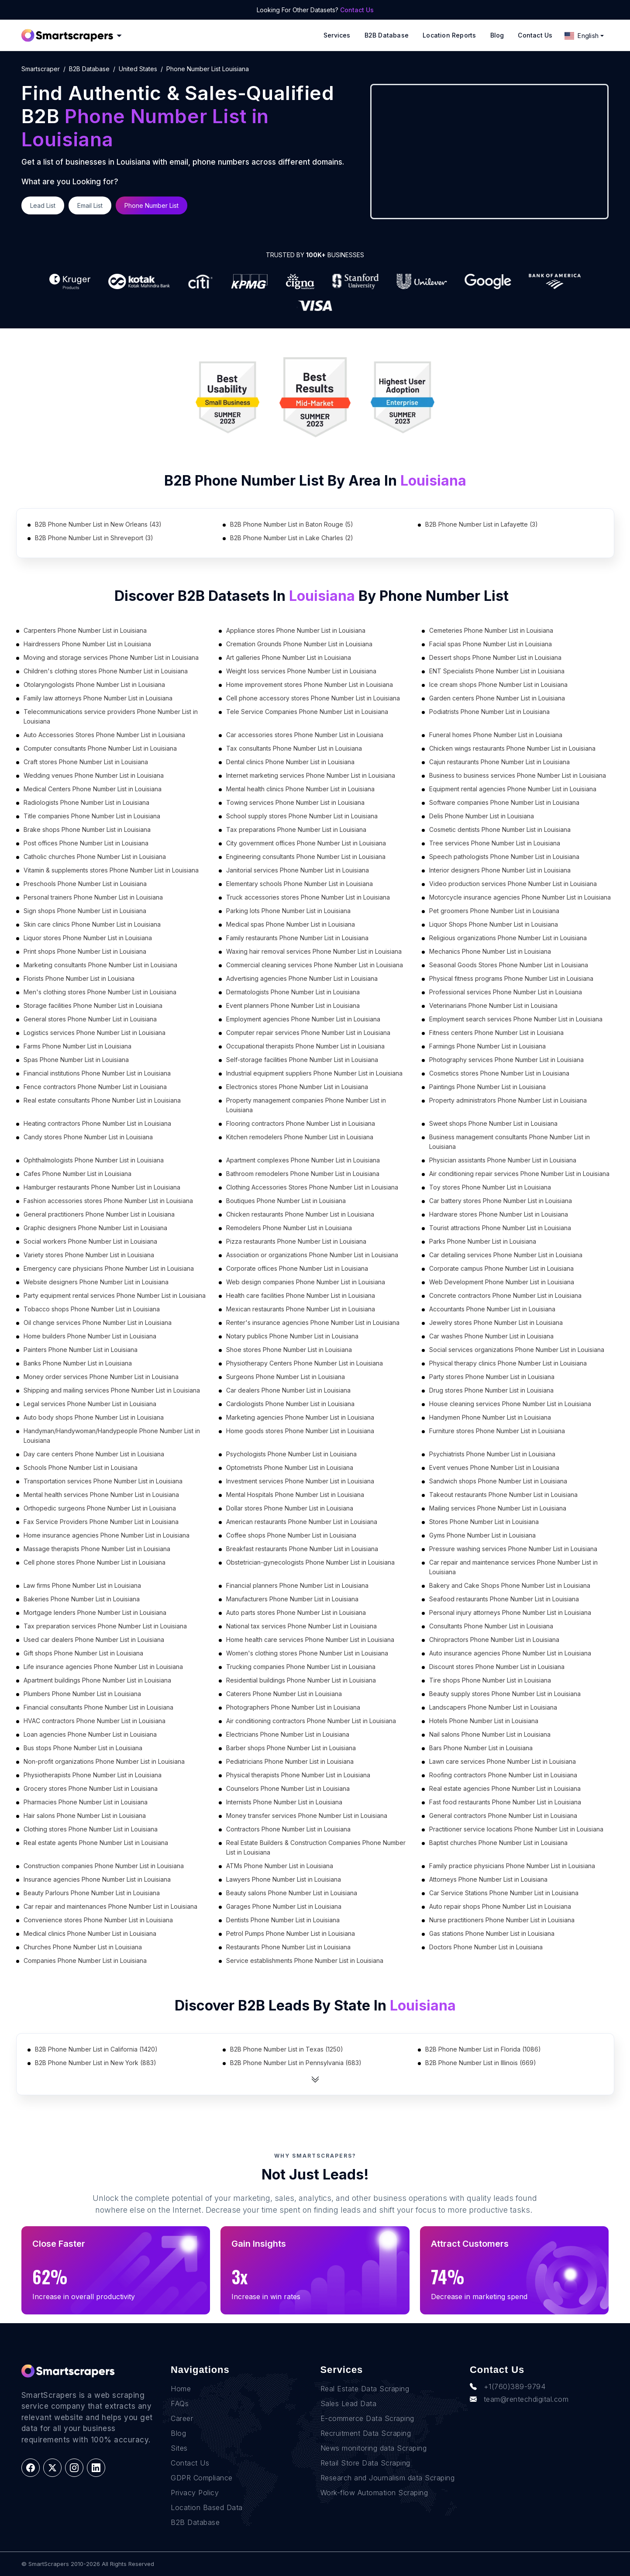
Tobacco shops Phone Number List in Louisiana (92, 1309)
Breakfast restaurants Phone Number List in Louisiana (302, 1548)
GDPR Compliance (202, 2477)
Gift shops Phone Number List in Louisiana (83, 1653)
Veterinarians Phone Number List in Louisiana (493, 1005)
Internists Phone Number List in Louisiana (284, 1802)
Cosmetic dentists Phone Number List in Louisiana (500, 829)
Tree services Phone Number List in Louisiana (494, 843)
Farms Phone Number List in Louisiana (77, 1046)
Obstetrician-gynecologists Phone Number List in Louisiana (310, 1562)
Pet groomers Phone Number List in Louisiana (494, 910)
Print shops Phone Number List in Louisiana (85, 951)
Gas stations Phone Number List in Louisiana (491, 1933)
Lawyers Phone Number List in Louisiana (283, 1879)
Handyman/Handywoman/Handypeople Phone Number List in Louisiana (112, 1435)
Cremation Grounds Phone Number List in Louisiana (299, 644)
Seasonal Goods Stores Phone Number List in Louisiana (508, 965)
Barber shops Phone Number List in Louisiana (291, 1748)
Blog (497, 35)
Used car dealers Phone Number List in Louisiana (94, 1639)
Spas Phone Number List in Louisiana (76, 1059)
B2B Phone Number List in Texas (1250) (286, 2049)
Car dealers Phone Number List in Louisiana (288, 1390)
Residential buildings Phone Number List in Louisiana (301, 1680)
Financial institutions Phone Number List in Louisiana (97, 1073)
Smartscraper (40, 68)
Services (337, 35)
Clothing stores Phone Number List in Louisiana (91, 1829)
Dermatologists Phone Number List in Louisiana (293, 992)
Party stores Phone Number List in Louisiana (491, 1376)
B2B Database (387, 35)
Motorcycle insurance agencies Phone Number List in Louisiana (520, 897)
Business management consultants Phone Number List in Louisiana (509, 1141)
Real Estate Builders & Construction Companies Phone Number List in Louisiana (316, 1847)
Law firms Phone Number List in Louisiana (82, 1585)
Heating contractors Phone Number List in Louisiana (97, 1123)
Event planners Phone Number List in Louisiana (293, 1005)
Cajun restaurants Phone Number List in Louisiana (499, 762)
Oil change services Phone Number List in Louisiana (98, 1322)
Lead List (42, 205)
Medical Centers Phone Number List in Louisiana (93, 789)
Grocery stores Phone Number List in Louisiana (91, 1788)
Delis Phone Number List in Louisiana (481, 816)
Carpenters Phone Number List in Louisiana (85, 630)
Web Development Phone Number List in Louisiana (501, 1282)
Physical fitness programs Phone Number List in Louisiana (511, 978)
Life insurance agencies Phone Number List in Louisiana (103, 1666)
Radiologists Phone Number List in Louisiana (86, 802)
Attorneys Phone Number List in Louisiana (488, 1879)
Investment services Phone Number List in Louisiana (300, 1481)
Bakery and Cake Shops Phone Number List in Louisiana (509, 1585)
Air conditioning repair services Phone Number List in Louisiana (519, 1173)
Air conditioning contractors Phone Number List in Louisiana (311, 1720)
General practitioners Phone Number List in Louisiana (99, 1214)
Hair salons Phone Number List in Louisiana (85, 1815)
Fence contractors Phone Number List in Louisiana (95, 1086)
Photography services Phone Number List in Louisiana (506, 1059)
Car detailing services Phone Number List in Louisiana (505, 1255)
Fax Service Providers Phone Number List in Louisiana (101, 1521)
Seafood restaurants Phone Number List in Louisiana (504, 1599)
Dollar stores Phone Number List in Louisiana (289, 1508)
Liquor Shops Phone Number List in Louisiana (493, 924)
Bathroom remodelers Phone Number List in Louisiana (302, 1173)
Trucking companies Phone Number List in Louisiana (300, 1666)
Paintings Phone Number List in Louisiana (487, 1086)
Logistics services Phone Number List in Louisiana (94, 1032)
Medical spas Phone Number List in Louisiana (290, 924)
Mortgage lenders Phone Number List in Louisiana (95, 1612)
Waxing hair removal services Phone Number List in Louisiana (314, 951)
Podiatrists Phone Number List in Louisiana (489, 711)
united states (138, 68)
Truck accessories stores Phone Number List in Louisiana (308, 897)
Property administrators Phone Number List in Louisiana (508, 1100)
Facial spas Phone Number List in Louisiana (490, 644)
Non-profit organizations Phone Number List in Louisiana (104, 1761)
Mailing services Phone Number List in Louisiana (497, 1508)
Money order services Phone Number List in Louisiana (101, 1376)
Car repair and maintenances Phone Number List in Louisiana (110, 1906)
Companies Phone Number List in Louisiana (85, 1960)
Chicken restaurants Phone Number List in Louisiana (300, 1214)
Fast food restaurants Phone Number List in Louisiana (505, 1802)
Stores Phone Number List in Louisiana (484, 1521)
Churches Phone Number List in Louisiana (83, 1947)
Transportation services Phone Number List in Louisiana (103, 1481)
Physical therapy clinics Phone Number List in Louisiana (508, 1363)
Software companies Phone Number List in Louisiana (504, 802)
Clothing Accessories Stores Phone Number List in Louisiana (312, 1187)
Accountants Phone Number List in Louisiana (492, 1309)
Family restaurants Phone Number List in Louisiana (297, 937)
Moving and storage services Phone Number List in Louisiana (111, 657)
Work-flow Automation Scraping (374, 2492)
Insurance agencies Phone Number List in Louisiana (97, 1879)
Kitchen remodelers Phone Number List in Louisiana (299, 1137)
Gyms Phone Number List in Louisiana (482, 1535)
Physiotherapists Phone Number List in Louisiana (93, 1775)
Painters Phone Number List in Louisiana (81, 1349)
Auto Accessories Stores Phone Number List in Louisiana (104, 734)
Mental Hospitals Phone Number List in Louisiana (295, 1494)
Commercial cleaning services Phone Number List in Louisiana (314, 965)
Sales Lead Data (348, 2403)
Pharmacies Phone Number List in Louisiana (86, 1802)
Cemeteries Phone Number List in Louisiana (491, 630)
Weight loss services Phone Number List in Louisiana (301, 671)
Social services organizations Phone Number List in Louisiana (516, 1349)
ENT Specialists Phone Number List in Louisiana (497, 671)
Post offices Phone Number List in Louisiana (86, 843)
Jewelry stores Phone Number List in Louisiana (496, 1322)
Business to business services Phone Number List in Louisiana (517, 775)
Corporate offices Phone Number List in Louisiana (297, 1268)
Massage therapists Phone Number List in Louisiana (97, 1548)
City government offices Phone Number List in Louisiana (306, 843)
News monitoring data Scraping (373, 2448)
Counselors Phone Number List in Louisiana (288, 1788)
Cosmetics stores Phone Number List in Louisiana (499, 1073)
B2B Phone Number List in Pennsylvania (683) (295, 2062)
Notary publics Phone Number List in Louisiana (292, 1336)
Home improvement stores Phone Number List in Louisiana (309, 684)
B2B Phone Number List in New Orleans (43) (98, 524)
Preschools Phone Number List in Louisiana (85, 883)
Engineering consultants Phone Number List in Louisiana (306, 856)
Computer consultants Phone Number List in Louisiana (100, 748)
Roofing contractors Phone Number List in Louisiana (503, 1775)
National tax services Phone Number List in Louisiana (301, 1626)
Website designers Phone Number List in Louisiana (96, 1282)
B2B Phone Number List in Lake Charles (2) (291, 537)
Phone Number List (151, 205)
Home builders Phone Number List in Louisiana (90, 1336)
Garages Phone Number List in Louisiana (283, 1906)
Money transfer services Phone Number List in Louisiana (306, 1815)
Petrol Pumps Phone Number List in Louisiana (290, 1933)
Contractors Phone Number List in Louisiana (288, 1829)
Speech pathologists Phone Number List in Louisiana (504, 856)
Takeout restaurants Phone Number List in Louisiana (503, 1494)
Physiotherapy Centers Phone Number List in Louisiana (304, 1363)
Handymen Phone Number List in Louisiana (490, 1417)
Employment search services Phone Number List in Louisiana (515, 1019)
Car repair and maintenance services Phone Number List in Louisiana (513, 1567)
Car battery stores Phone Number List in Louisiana (500, 1200)
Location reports (449, 35)
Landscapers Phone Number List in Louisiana (493, 1707)
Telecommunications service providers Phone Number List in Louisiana (111, 716)
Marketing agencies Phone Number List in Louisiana (300, 1417)
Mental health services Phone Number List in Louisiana (101, 1494)
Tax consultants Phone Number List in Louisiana (294, 748)
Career (182, 2418)
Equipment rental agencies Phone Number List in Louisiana (512, 789)
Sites (179, 2448)
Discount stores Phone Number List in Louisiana (497, 1666)
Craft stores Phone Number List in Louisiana (86, 762)
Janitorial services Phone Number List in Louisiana (297, 870)
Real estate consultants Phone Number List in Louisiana (102, 1100)
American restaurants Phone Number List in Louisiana (301, 1521)
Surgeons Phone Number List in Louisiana (285, 1376)
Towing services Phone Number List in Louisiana (295, 802)
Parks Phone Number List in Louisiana (482, 1241)
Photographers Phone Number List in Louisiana (293, 1707)
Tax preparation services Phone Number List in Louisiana (105, 1626)
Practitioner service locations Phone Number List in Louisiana (516, 1829)
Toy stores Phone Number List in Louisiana (490, 1187)
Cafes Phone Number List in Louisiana (77, 1173)
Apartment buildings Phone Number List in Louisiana (97, 1680)
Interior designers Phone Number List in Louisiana (500, 870)
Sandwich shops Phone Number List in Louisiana (498, 1481)
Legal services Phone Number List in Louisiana (90, 1403)
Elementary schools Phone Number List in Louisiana (299, 883)
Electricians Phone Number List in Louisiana (287, 1734)
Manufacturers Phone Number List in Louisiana (292, 1599)
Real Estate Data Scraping (365, 2388)
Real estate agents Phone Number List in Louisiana (96, 1842)
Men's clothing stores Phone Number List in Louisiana (100, 992)
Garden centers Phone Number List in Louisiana (497, 698)
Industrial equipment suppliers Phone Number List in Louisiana (314, 1073)
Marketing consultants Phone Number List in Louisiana (100, 965)
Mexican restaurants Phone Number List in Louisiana (300, 1309)
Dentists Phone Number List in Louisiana (283, 1920)
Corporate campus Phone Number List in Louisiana (501, 1268)
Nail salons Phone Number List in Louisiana (490, 1734)
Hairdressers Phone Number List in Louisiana (87, 644)
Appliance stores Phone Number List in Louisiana (295, 630)
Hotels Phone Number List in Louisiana (483, 1720)
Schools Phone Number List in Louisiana (81, 1467)
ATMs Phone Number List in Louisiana (279, 1865)
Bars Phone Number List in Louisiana (481, 1748)
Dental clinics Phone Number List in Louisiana (290, 762)
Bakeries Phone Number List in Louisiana (82, 1599)
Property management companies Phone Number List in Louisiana (306, 1105)
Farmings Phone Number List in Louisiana (487, 1046)
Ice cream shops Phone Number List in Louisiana (498, 684)
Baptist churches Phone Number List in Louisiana (498, 1842)
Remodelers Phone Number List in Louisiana (289, 1227)
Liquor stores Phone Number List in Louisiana (88, 937)
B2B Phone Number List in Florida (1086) (483, 2049)
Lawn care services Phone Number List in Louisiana (502, 1761)
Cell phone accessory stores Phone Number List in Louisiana (313, 698)
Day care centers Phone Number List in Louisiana (94, 1454)
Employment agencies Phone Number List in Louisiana (303, 1019)
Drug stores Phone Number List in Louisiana (491, 1390)
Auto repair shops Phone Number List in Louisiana (500, 1906)
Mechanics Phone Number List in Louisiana (490, 951)
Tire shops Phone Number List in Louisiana (490, 1680)
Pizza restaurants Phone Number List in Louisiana (296, 1241)
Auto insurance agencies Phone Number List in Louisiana (510, 1653)
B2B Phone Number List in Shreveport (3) (94, 537)
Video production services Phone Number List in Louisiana (513, 883)
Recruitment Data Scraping (365, 2433)
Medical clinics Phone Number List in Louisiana (90, 1933)
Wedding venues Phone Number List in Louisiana (94, 775)
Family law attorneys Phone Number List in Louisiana (98, 698)
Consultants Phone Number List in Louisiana (491, 1626)
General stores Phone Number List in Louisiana (90, 1019)
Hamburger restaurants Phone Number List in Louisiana (102, 1187)
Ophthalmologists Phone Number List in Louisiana (94, 1160)
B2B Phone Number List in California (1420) (96, 2049)
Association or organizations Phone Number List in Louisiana (312, 1255)
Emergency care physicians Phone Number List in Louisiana (109, 1268)
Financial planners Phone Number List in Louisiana (297, 1585)
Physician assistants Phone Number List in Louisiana (502, 1160)
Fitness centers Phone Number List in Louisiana (496, 1032)
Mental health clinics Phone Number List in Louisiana (300, 789)
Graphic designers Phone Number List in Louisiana (95, 1227)
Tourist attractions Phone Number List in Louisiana (500, 1227)
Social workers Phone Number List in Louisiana (90, 1241)
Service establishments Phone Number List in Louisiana (304, 1960)
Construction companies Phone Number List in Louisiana (104, 1865)
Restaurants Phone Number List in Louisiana (288, 1947)
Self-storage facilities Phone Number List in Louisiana (302, 1059)
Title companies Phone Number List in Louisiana (92, 816)
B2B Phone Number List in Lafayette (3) (481, 524)
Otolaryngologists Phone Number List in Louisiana (94, 684)
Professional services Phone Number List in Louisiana (505, 992)
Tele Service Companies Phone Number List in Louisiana (307, 711)
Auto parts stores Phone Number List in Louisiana (296, 1612)
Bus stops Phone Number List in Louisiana (83, 1748)
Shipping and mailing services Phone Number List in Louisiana (112, 1390)
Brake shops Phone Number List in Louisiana (87, 829)
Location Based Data (207, 2507)
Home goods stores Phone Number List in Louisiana (300, 1431)
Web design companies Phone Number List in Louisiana (305, 1282)
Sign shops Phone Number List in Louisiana (85, 910)
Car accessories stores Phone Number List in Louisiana (304, 734)
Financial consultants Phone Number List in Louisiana (98, 1707)
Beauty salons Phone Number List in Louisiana (291, 1893)
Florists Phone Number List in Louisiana (79, 978)
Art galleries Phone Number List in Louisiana (288, 657)
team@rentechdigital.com (519, 2399)
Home (181, 2388)
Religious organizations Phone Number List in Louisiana (508, 937)
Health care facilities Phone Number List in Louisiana (300, 1295)
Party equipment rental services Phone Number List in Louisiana (115, 1295)
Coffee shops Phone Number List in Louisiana (291, 1535)
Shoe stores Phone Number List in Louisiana (289, 1349)
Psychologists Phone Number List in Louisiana (291, 1454)
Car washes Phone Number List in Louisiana (491, 1336)
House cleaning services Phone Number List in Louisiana (510, 1403)
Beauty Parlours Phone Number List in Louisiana (92, 1893)
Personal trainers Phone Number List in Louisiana (93, 897)
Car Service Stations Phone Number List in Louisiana (503, 1893)
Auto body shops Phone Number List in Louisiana (94, 1417)
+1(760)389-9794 (507, 2386)
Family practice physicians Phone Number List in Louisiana (512, 1865)
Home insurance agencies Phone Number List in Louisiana (106, 1535)
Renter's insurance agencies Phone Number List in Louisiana (312, 1322)
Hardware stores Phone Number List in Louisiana (498, 1214)
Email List (90, 205)
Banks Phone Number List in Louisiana (78, 1363)
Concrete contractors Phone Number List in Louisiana (505, 1295)
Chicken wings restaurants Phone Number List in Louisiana (512, 748)
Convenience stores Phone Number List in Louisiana (98, 1920)
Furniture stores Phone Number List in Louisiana (497, 1431)
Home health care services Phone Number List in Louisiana (310, 1639)
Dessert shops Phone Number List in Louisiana (495, 657)
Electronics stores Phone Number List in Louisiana (297, 1086)
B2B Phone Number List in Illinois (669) (480, 2062)
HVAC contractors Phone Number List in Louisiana (94, 1720)
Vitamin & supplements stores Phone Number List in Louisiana (111, 870)
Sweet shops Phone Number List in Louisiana (493, 1123)
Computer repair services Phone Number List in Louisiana (308, 1032)
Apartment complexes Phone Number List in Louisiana (303, 1160)
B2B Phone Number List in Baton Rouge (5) (291, 524)
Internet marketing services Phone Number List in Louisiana (310, 775)
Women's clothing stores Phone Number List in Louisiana (307, 1653)
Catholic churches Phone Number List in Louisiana (95, 856)
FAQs (180, 2403)
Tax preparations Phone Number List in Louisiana (296, 829)
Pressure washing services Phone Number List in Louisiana (513, 1548)
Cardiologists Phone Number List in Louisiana (290, 1403)
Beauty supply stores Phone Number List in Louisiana (505, 1693)
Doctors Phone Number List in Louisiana (486, 1947)
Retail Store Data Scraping (365, 2463)
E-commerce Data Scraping (367, 2418)
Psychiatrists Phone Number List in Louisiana (492, 1454)
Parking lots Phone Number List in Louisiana (288, 910)
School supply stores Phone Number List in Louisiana (302, 816)
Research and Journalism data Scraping (387, 2477)
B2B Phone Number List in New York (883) (95, 2062)
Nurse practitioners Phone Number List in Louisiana (502, 1920)
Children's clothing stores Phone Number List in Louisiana (106, 671)
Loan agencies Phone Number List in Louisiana (90, 1734)
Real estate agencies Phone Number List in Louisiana (505, 1788)
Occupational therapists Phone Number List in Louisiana (305, 1046)
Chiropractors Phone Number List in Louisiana (494, 1639)
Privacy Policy (195, 2492)
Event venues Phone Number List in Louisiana (494, 1467)
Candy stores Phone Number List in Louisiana (88, 1137)
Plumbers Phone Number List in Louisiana (82, 1693)
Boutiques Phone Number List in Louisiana (286, 1200)
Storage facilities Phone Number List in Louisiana (93, 1005)
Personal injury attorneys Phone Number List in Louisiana (510, 1612)
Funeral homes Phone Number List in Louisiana (495, 734)
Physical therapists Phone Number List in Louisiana (298, 1775)
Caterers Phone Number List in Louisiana (284, 1693)
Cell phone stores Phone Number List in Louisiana (94, 1562)
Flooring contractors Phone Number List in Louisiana (300, 1123)
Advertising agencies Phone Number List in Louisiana (302, 978)
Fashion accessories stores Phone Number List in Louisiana (108, 1200)
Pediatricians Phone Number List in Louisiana (290, 1761)
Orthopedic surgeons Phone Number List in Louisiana (100, 1508)
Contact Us (357, 10)
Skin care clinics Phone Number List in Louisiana (92, 924)
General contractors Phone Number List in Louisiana (503, 1815)
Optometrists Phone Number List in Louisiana (289, 1467)
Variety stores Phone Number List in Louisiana (89, 1255)
